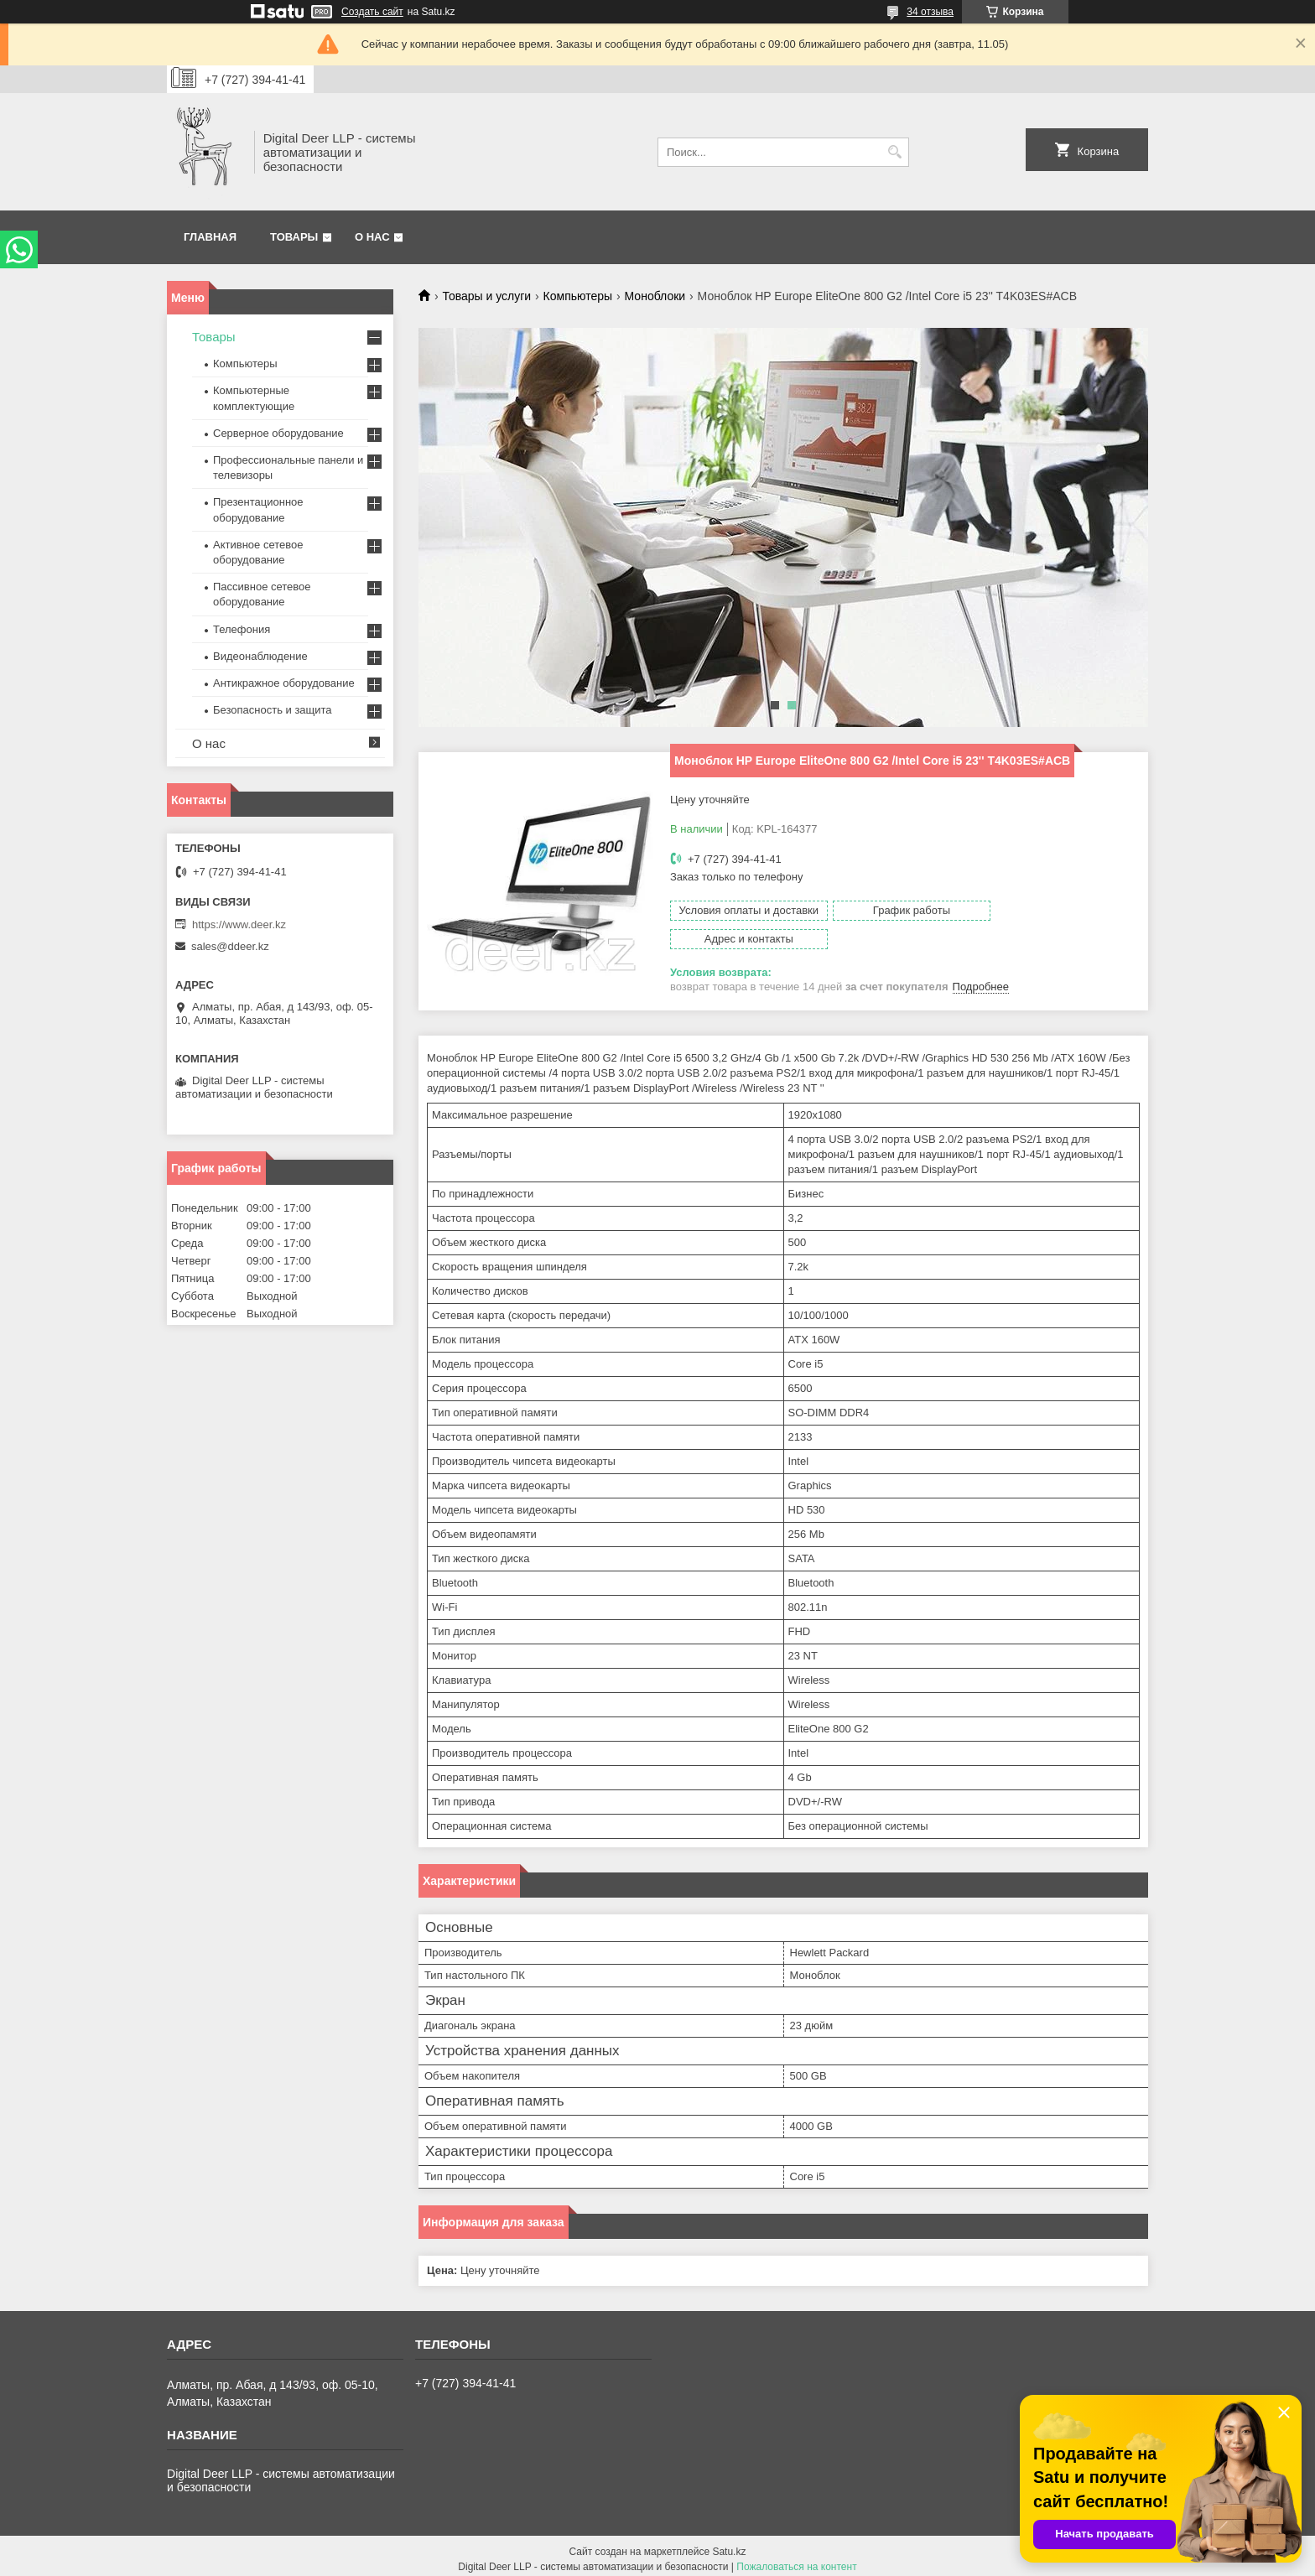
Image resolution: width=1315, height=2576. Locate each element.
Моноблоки (655, 296)
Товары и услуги (486, 296)
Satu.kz (729, 2545)
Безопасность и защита (272, 710)
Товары (294, 237)
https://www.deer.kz (239, 924)
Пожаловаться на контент (796, 2560)
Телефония (241, 629)
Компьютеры (578, 296)
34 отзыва (930, 12)
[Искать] (894, 152)
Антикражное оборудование (284, 683)
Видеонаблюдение (260, 656)
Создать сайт (372, 12)
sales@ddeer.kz (230, 946)
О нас (372, 237)
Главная (210, 237)
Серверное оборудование (278, 433)
